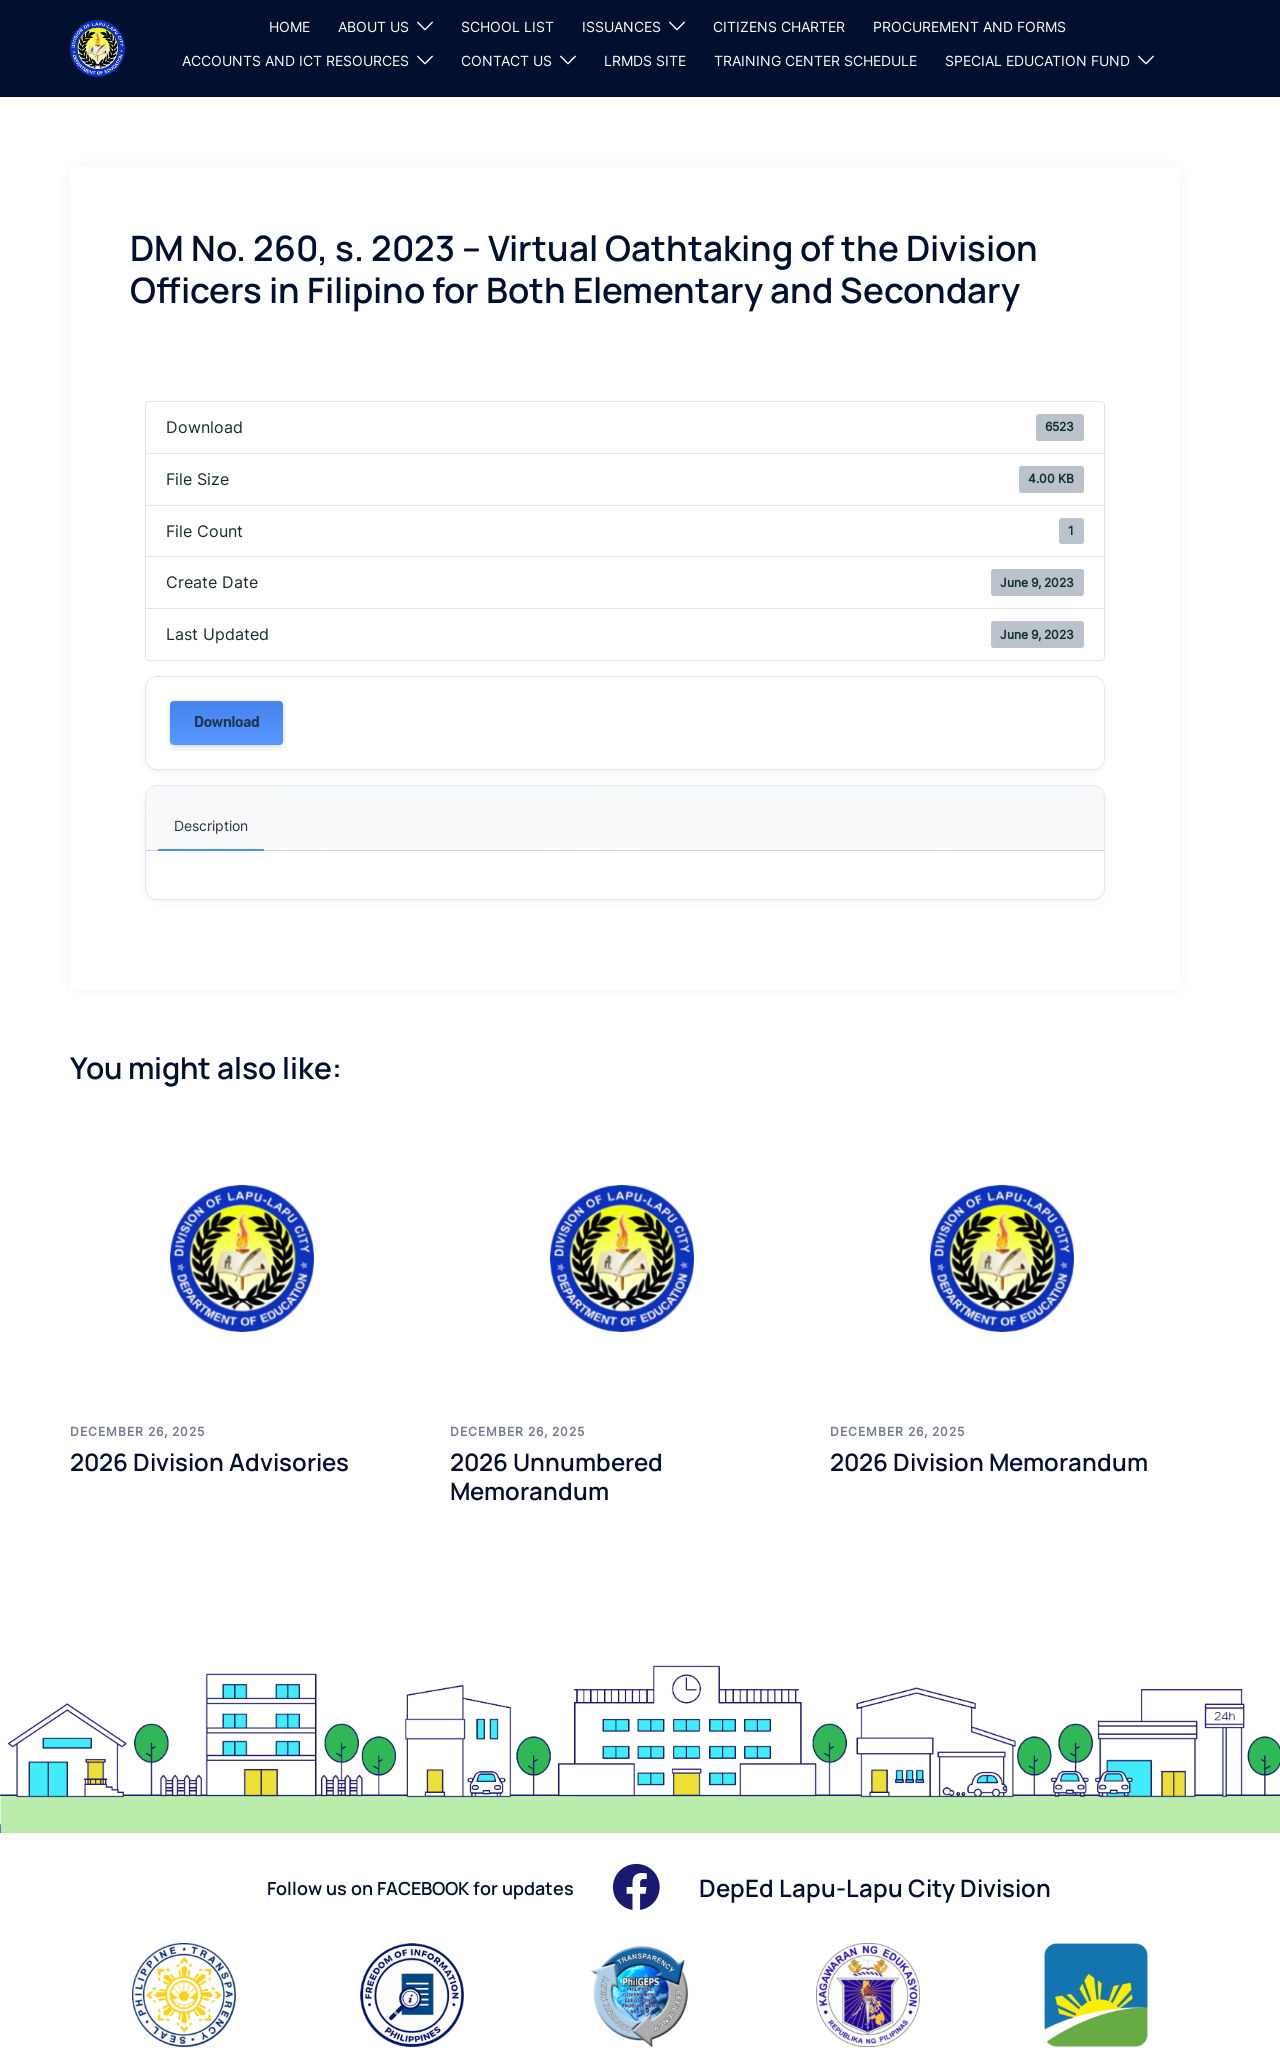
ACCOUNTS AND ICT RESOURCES (295, 60)
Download (226, 722)
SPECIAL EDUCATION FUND (1037, 60)
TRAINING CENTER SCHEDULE (815, 60)
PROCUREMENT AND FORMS (969, 26)
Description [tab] (211, 825)
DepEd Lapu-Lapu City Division (875, 1887)
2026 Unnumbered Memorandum (556, 1476)
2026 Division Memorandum (989, 1461)
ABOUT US (373, 26)
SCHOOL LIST (507, 26)
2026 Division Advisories (209, 1461)
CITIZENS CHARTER (779, 26)
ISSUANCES (621, 26)
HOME (289, 26)
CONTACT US (506, 60)
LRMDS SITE (645, 60)
